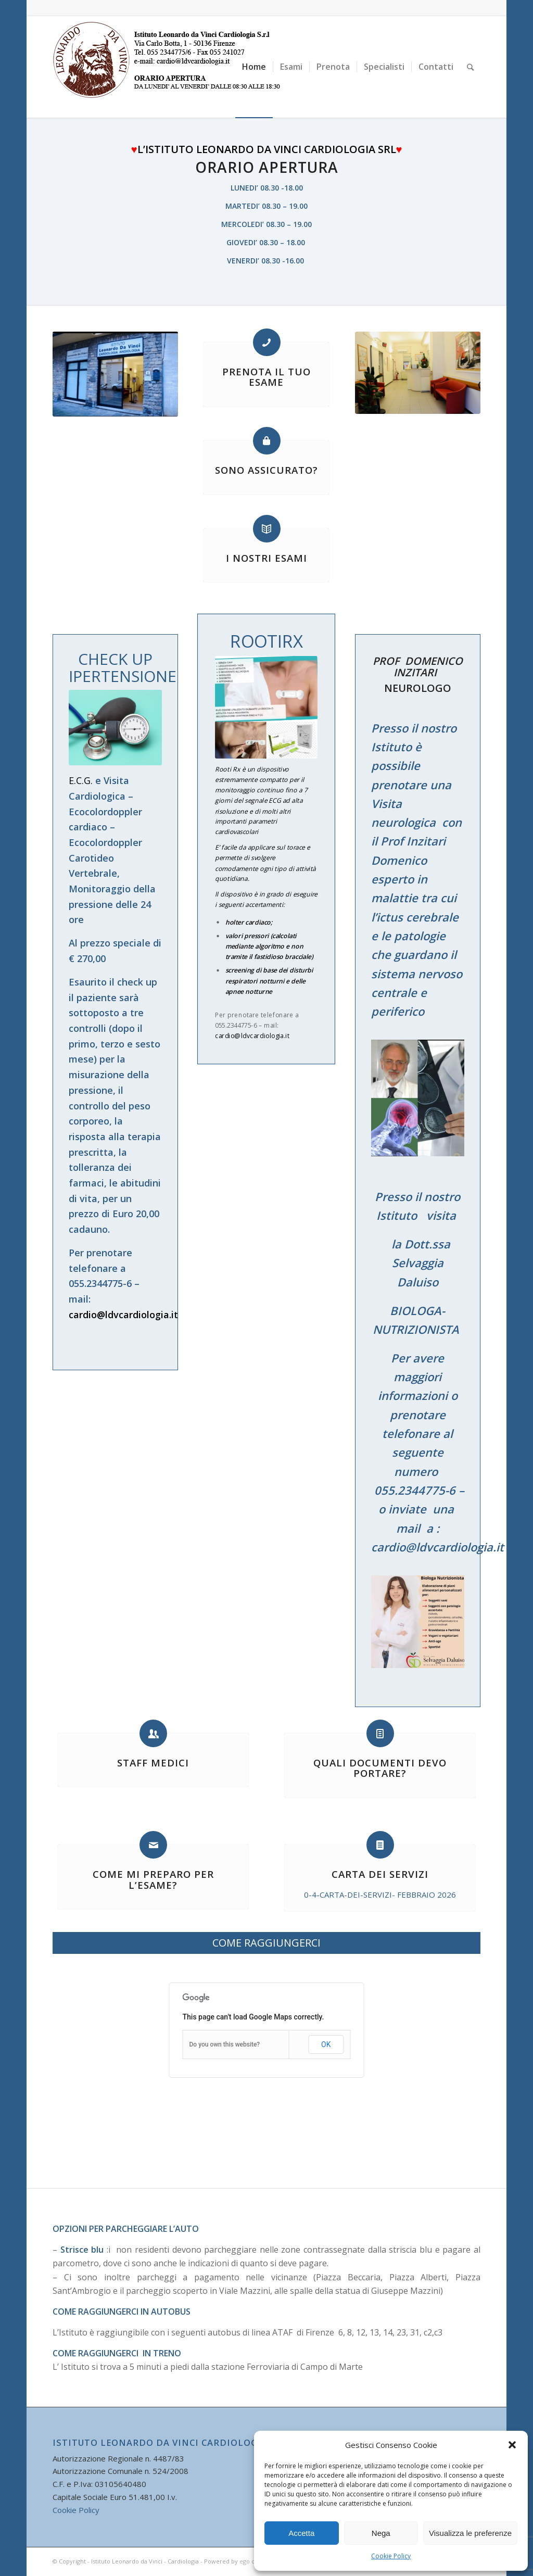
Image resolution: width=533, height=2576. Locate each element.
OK (326, 2044)
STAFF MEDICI (153, 1762)
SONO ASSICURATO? (266, 469)
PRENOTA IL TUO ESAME (266, 377)
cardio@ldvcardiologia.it (123, 1314)
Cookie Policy (391, 2556)
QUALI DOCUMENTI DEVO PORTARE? (380, 1768)
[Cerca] (470, 67)
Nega (381, 2533)
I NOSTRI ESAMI (266, 557)
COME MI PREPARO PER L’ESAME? (153, 1879)
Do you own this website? (224, 2044)
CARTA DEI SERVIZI (380, 1873)
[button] (512, 2445)
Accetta (301, 2533)
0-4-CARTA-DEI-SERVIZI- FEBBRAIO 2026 (380, 1894)
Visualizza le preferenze (470, 2533)
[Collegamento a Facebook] (472, 8)
